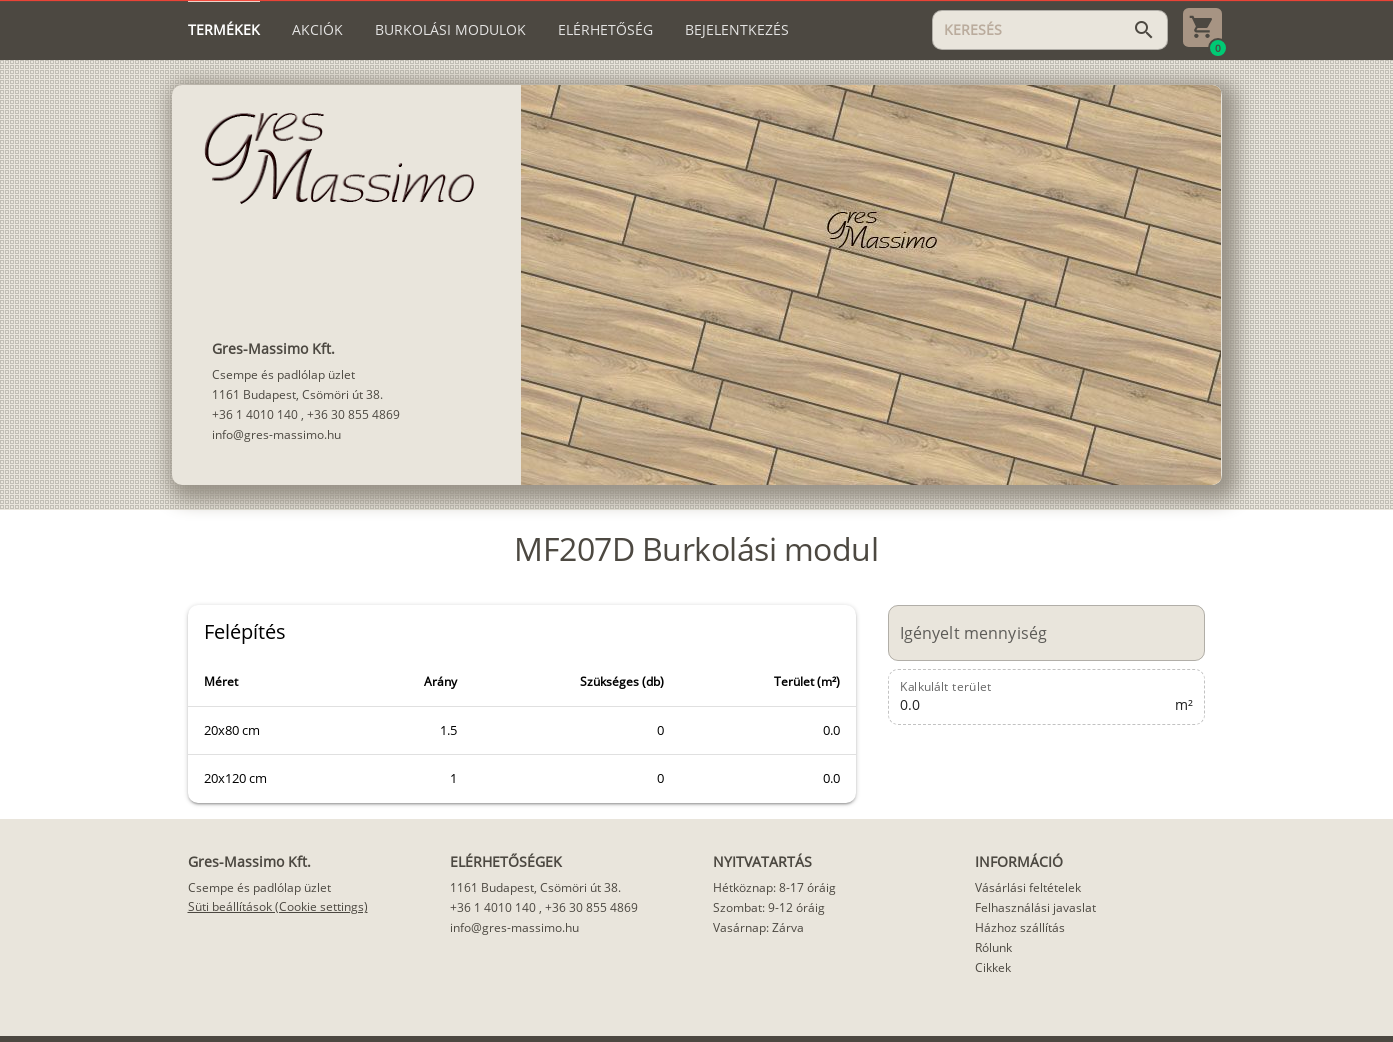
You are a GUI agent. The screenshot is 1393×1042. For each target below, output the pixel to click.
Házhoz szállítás (1020, 927)
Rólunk (993, 947)
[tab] (224, 30)
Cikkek (993, 967)
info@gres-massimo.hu (276, 434)
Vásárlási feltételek (1028, 887)
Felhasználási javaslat (1035, 907)
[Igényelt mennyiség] (1036, 633)
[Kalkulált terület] (1036, 697)
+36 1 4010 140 (255, 414)
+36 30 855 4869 (353, 414)
